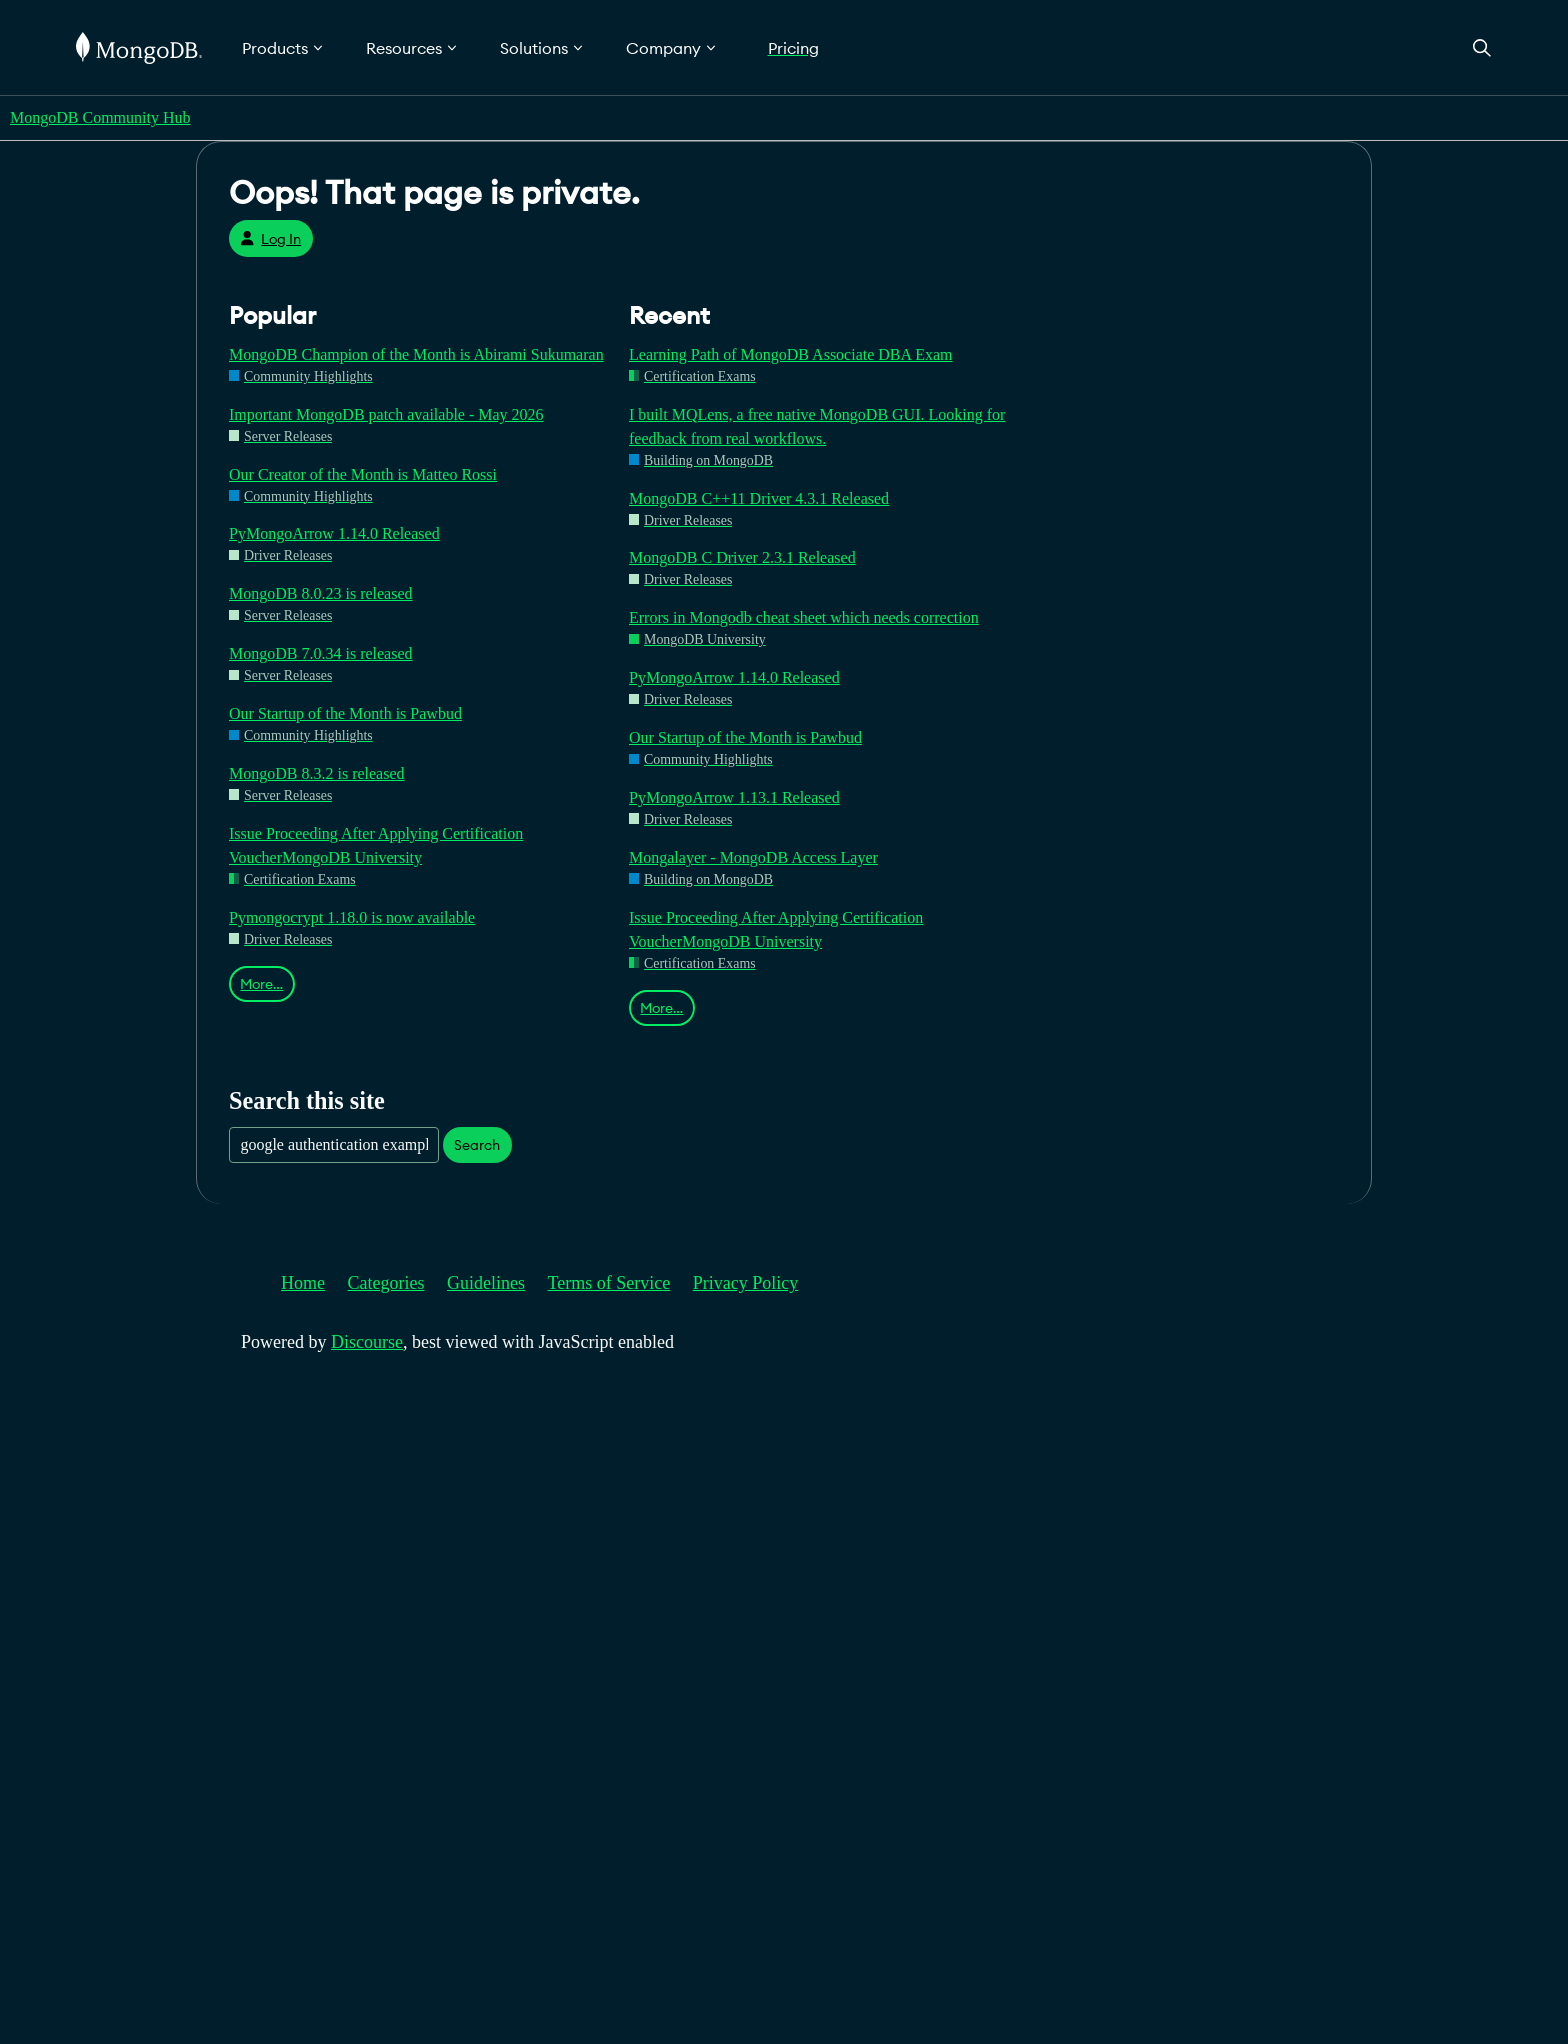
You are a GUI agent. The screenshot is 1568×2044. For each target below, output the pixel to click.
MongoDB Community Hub (100, 117)
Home (303, 1283)
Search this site (307, 1100)
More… (261, 984)
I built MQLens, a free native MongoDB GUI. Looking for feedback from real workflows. (817, 426)
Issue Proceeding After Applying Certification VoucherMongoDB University (376, 845)
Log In (270, 239)
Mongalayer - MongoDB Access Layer (753, 857)
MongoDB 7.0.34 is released (321, 653)
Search (477, 1145)
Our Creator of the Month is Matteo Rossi (363, 474)
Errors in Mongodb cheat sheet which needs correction (804, 617)
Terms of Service (609, 1283)
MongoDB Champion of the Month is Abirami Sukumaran (416, 354)
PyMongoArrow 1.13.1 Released (734, 797)
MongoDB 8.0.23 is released (321, 593)
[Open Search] (1482, 47)
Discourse (367, 1342)
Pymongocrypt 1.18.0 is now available (352, 917)
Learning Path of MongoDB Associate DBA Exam (791, 354)
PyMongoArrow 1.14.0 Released (334, 533)
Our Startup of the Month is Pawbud (345, 713)
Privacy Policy (746, 1283)
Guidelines (486, 1283)
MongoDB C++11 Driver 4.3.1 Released (759, 498)
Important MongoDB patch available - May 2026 (386, 414)
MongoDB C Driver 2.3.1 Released (742, 557)
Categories (386, 1283)
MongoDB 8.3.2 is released (317, 773)
